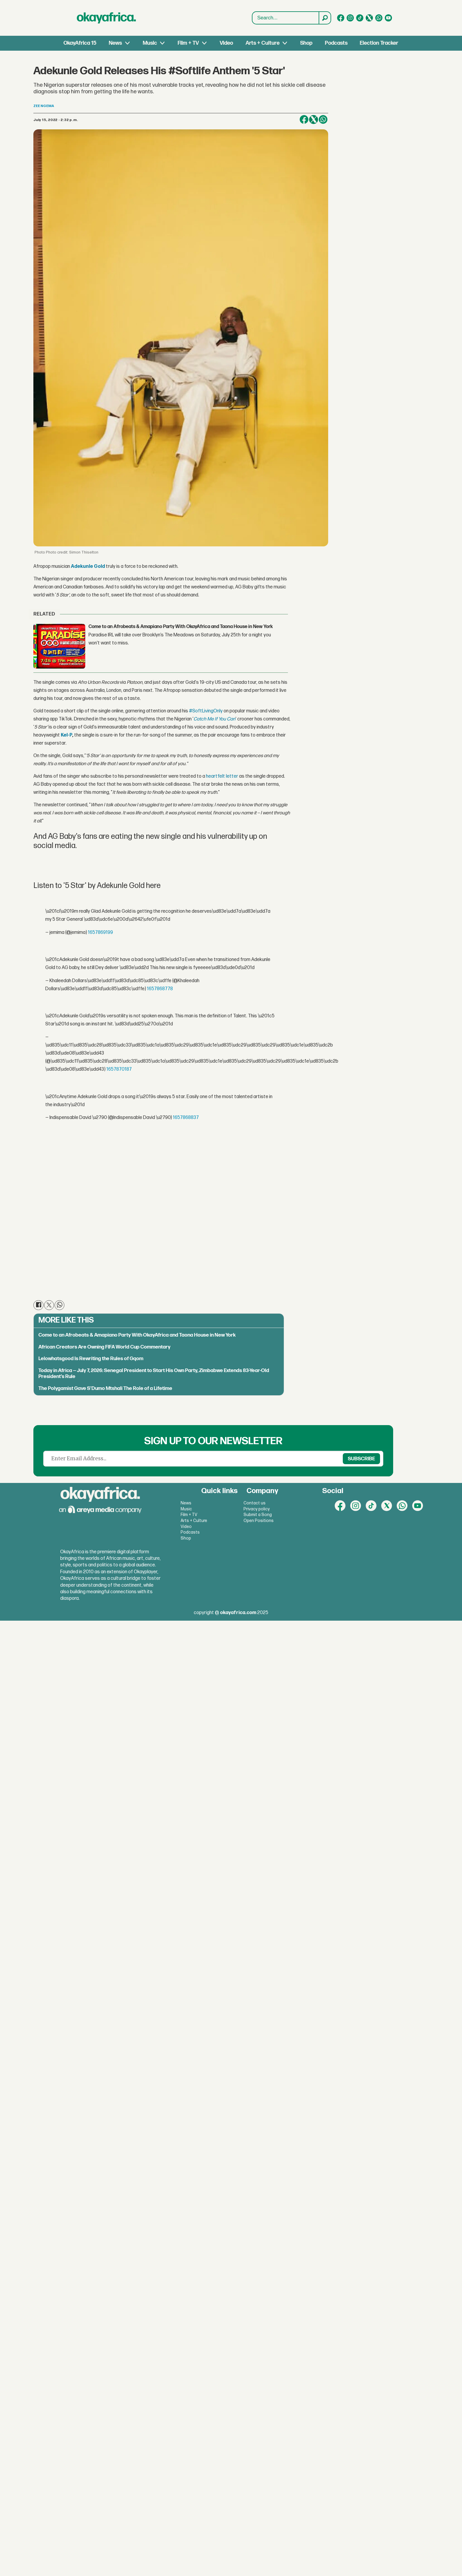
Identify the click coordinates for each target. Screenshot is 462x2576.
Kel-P (66, 735)
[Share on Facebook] (304, 119)
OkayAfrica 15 (79, 43)
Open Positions (259, 1520)
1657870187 (119, 1069)
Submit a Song (258, 1514)
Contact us (255, 1503)
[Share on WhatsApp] (323, 119)
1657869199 (100, 932)
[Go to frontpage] (106, 18)
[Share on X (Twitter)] (313, 119)
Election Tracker (379, 43)
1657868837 (186, 1117)
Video (226, 43)
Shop (306, 43)
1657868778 (160, 989)
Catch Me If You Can (214, 719)
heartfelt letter (222, 776)
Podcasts (336, 43)
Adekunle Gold (88, 566)
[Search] (325, 18)
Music (150, 43)
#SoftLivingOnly (206, 711)
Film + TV (188, 43)
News (115, 43)
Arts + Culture (263, 43)
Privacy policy (257, 1509)
